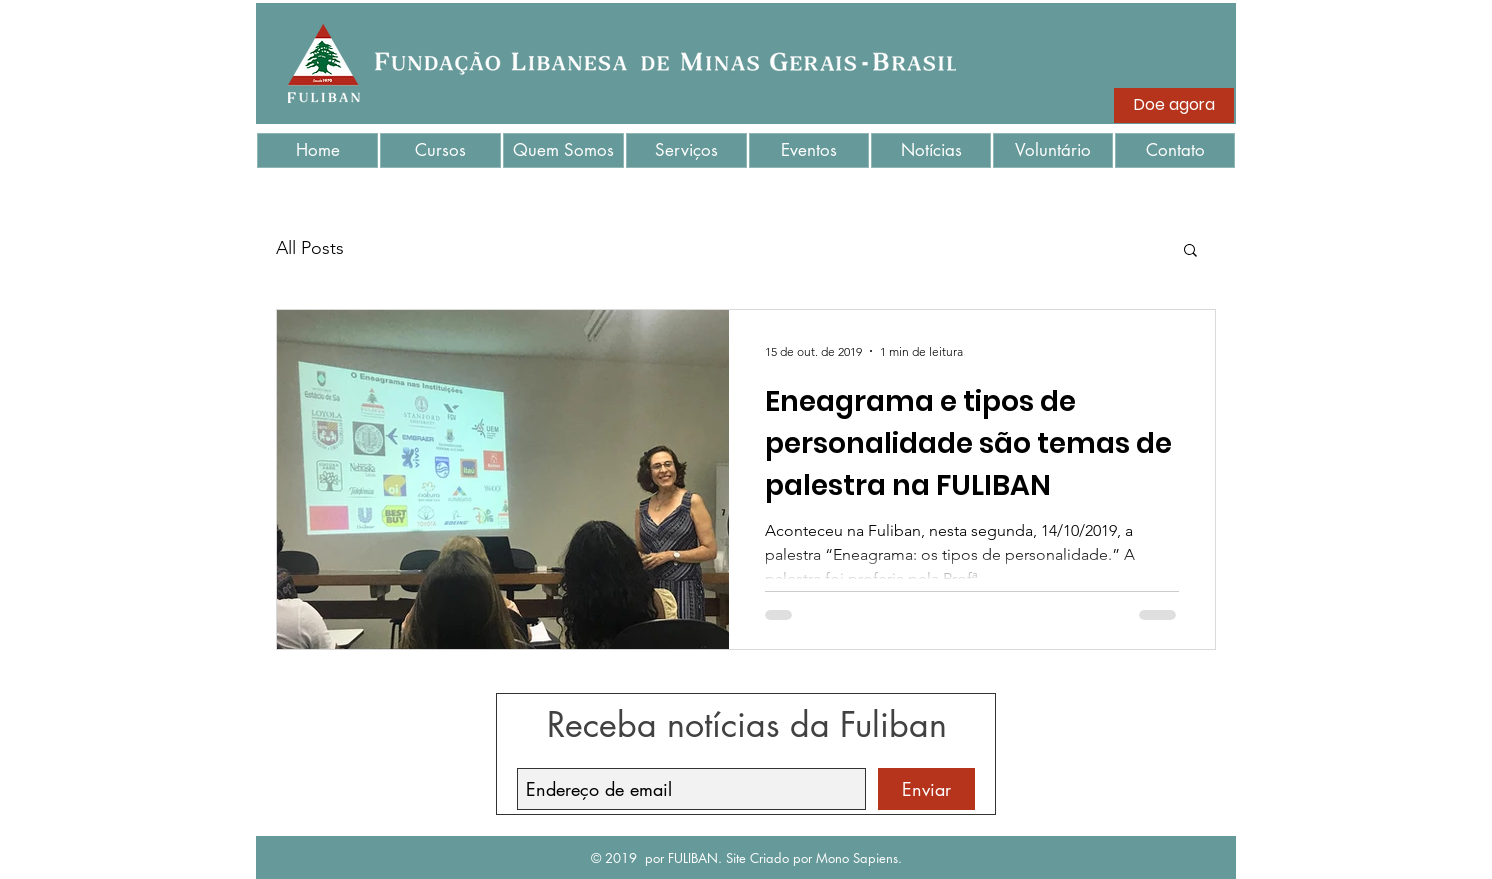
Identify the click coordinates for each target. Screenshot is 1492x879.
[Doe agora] (1174, 105)
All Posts (310, 248)
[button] (1190, 251)
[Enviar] (926, 789)
